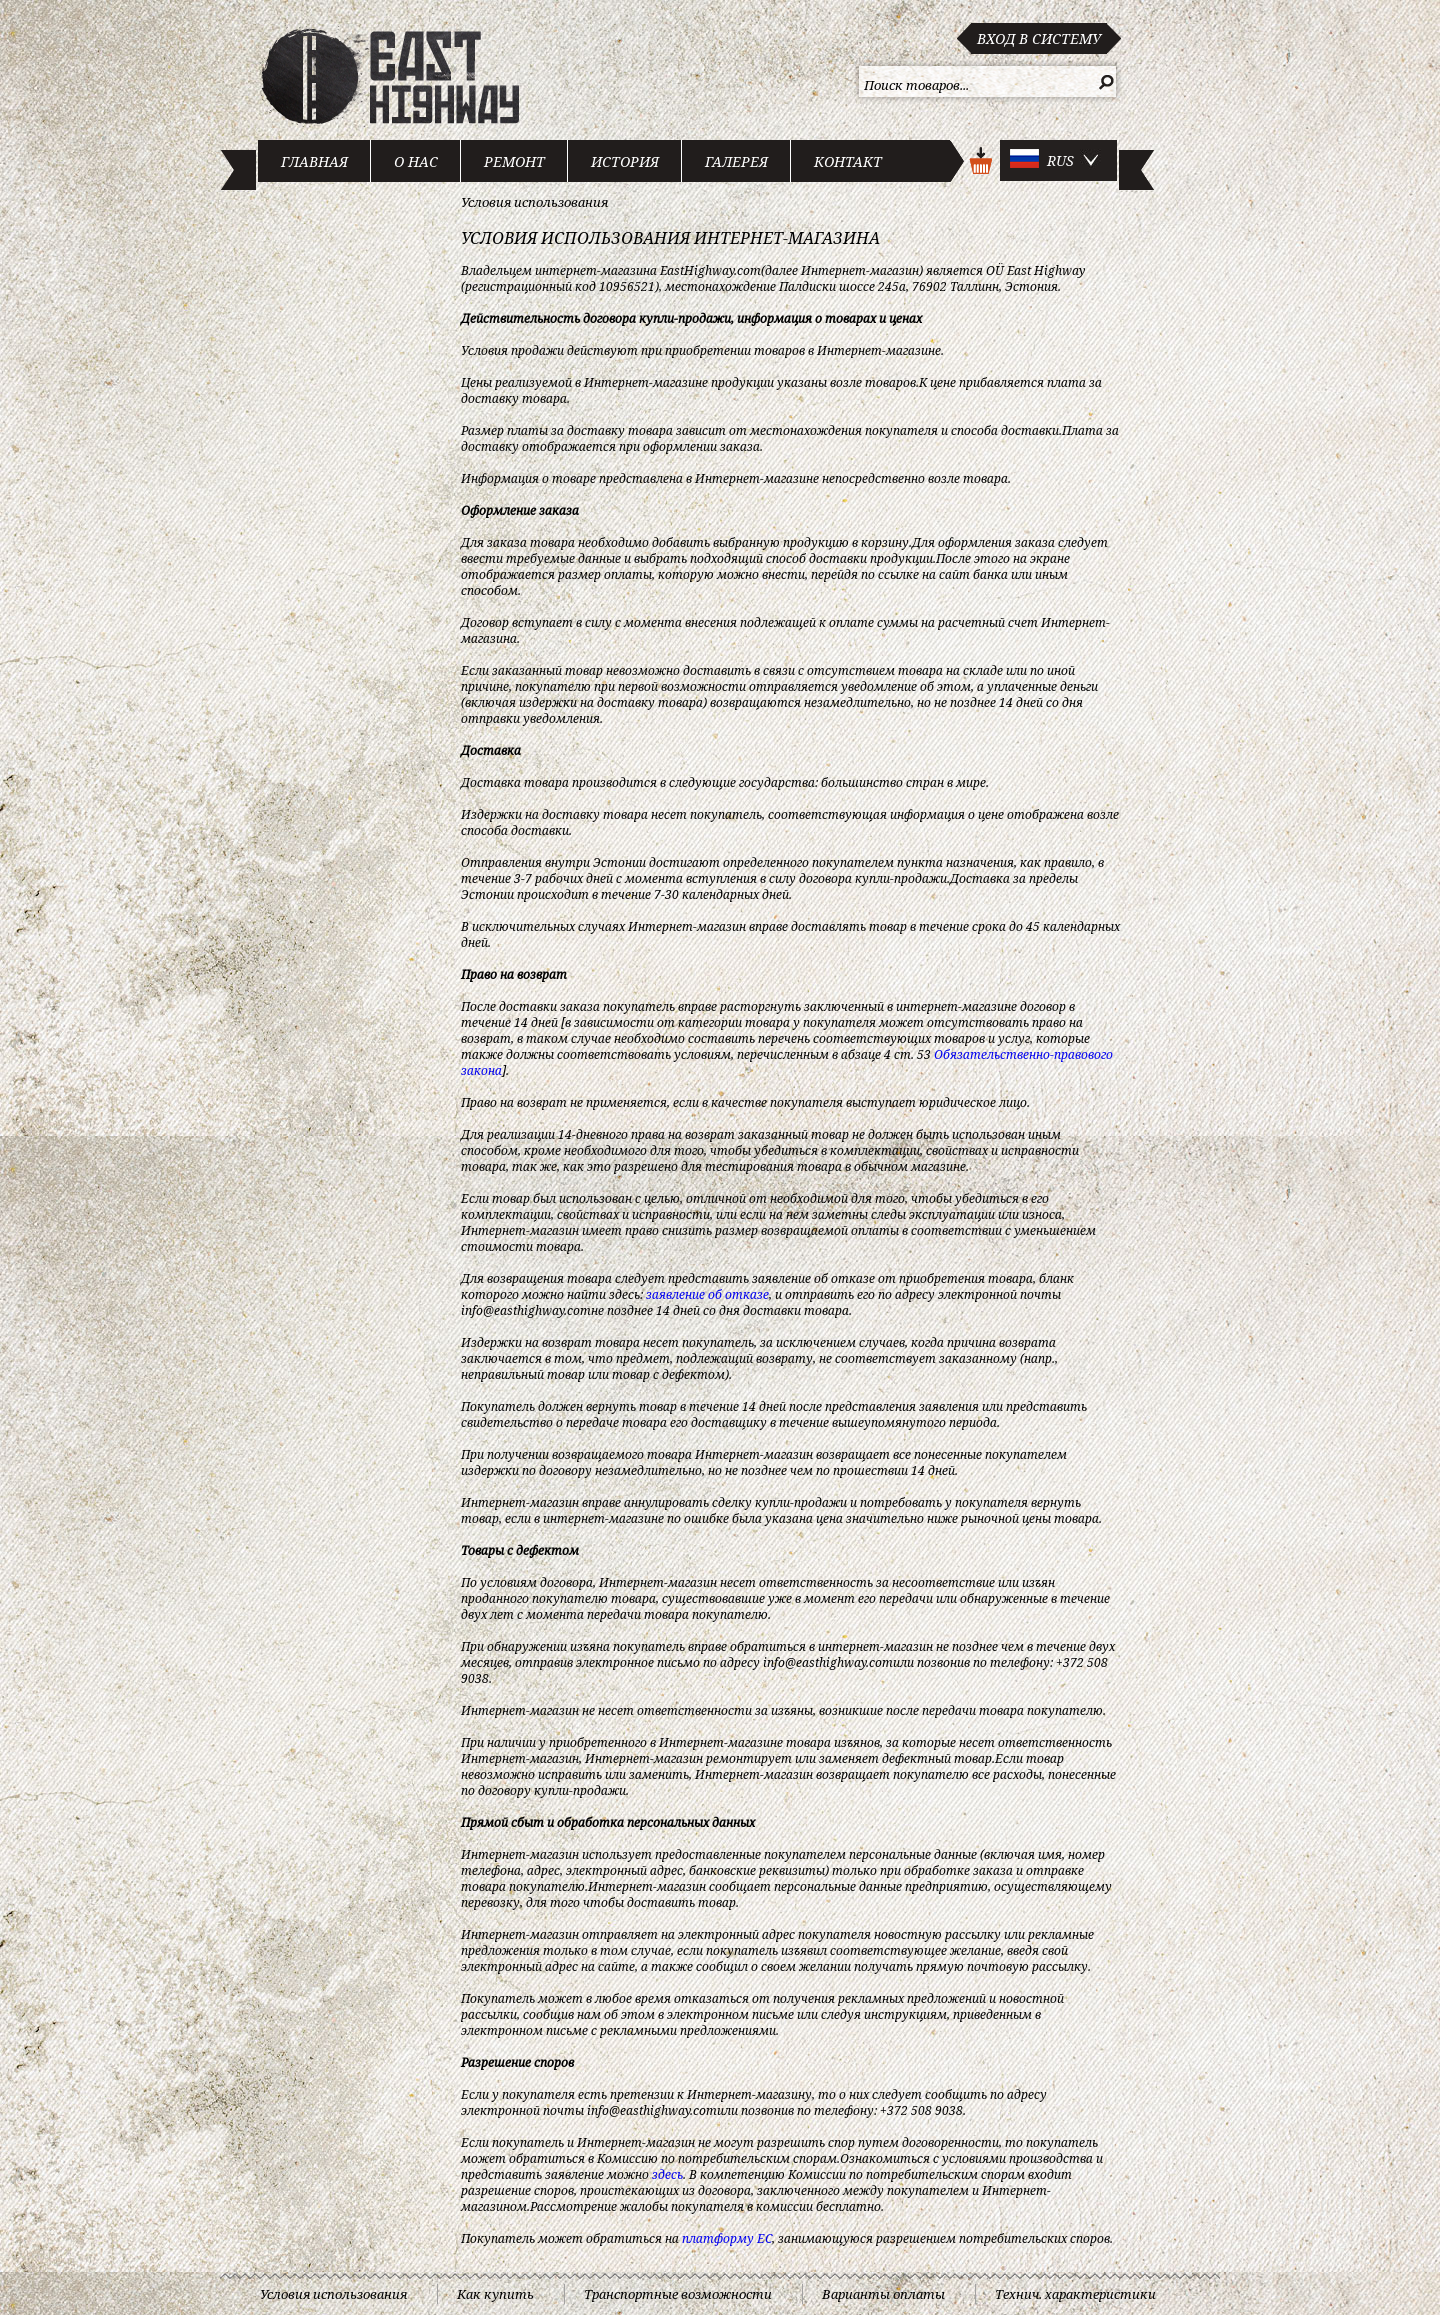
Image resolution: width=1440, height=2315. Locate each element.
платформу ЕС (727, 2238)
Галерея (736, 161)
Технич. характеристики (1075, 2294)
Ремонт (514, 161)
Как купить (495, 2294)
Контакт (848, 161)
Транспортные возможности (678, 2294)
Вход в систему (1039, 38)
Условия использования (534, 202)
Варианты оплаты (883, 2294)
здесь (667, 2174)
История (625, 161)
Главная (314, 161)
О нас (416, 161)
